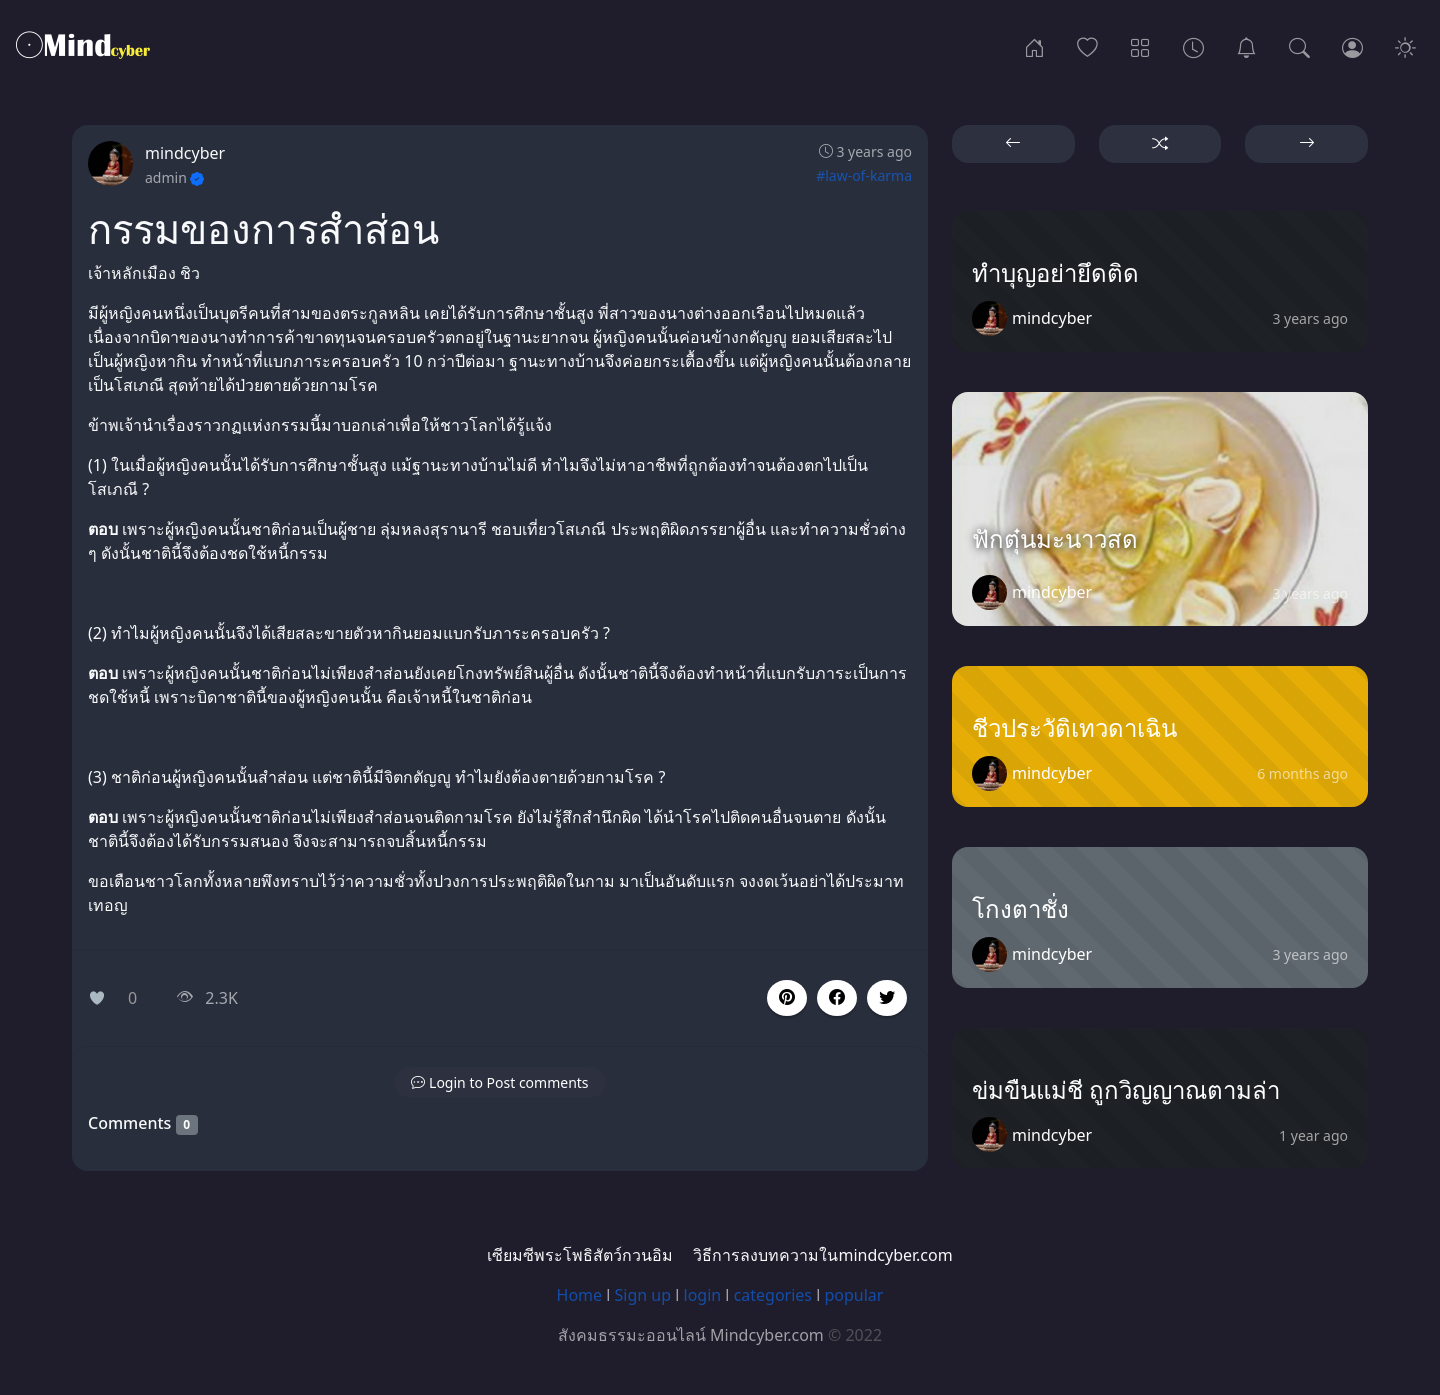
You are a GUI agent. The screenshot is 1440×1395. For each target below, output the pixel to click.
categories (773, 1295)
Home (580, 1295)
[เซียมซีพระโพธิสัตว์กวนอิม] (1246, 46)
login (703, 1295)
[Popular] (1087, 46)
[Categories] (1140, 46)
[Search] (1299, 46)
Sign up (643, 1295)
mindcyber (185, 153)
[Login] (1352, 46)
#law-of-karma (864, 175)
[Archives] (1193, 46)
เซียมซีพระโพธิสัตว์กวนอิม (580, 1255)
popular (853, 1295)
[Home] (1034, 46)
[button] (837, 998)
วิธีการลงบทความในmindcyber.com (822, 1255)
